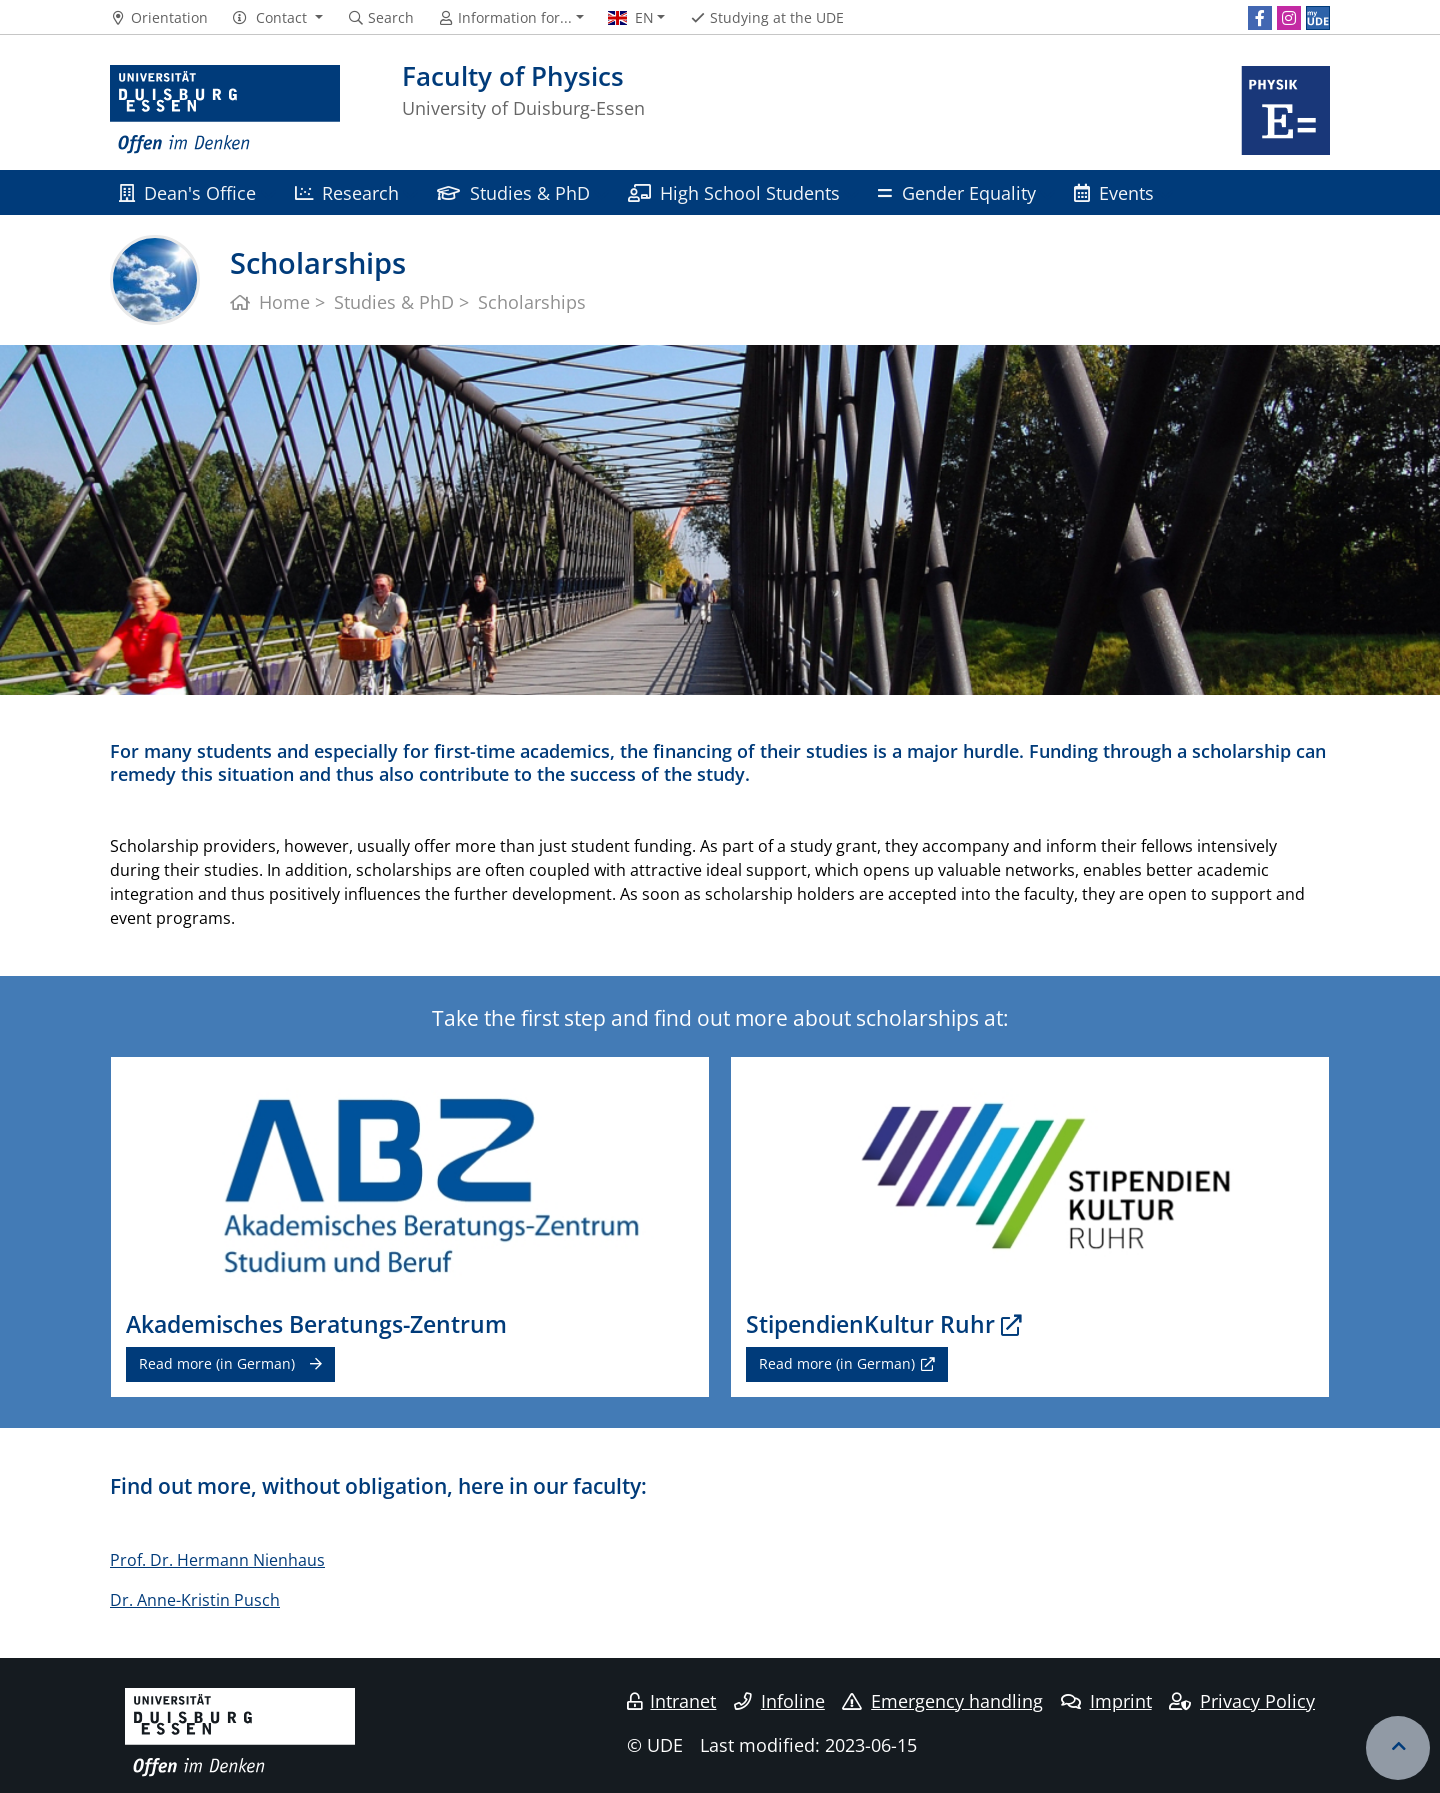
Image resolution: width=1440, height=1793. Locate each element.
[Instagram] (1289, 18)
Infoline (779, 1701)
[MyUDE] (1318, 18)
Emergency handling (942, 1701)
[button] (277, 18)
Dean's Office (187, 192)
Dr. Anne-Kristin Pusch (195, 1600)
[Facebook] (1260, 18)
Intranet (672, 1701)
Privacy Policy (1242, 1701)
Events (1114, 192)
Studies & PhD (513, 192)
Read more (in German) (217, 1363)
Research (347, 192)
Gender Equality (956, 192)
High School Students (734, 192)
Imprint (1106, 1701)
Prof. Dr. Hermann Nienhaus (217, 1560)
